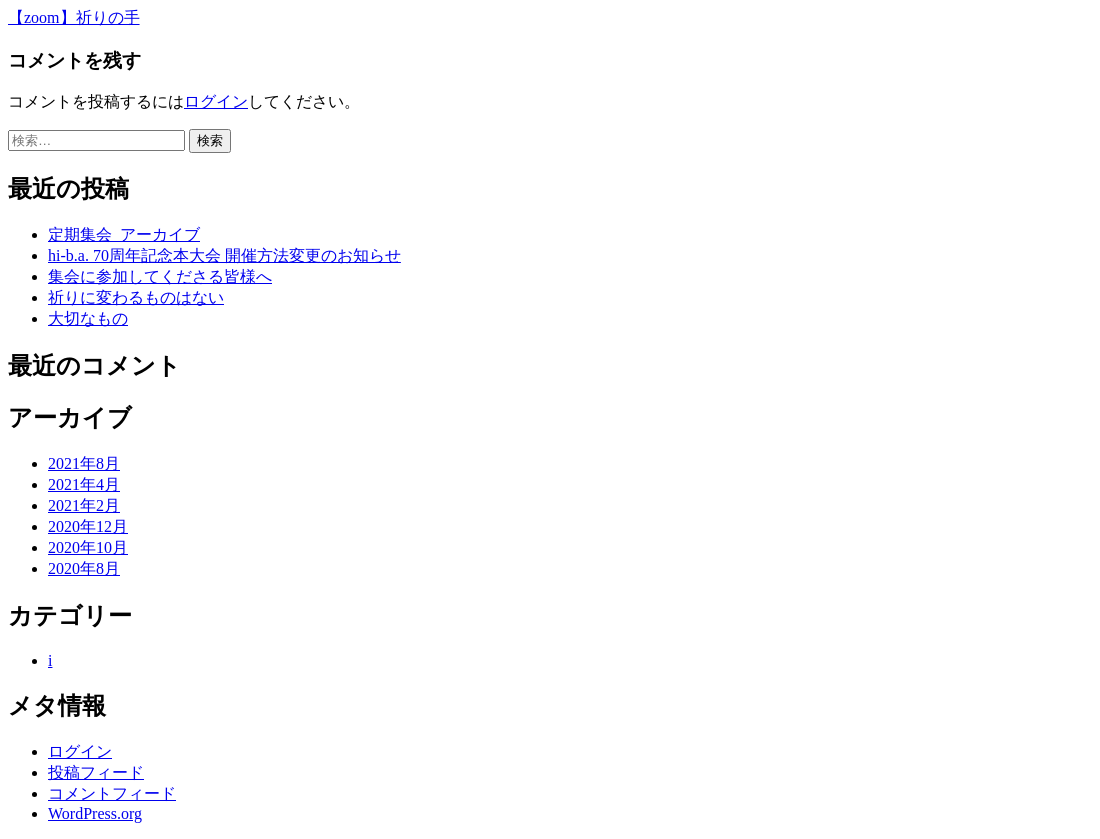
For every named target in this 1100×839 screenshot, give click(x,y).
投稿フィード (96, 772)
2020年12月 (88, 526)
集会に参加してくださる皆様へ (160, 276)
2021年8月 (84, 463)
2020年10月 (88, 547)
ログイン (216, 101)
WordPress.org (95, 813)
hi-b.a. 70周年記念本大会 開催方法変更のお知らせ (224, 255)
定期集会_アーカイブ (124, 234)
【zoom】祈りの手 (74, 17)
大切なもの (88, 318)
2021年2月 (84, 505)
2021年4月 (84, 484)
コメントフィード (112, 793)
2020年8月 (84, 568)
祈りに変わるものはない (136, 297)
